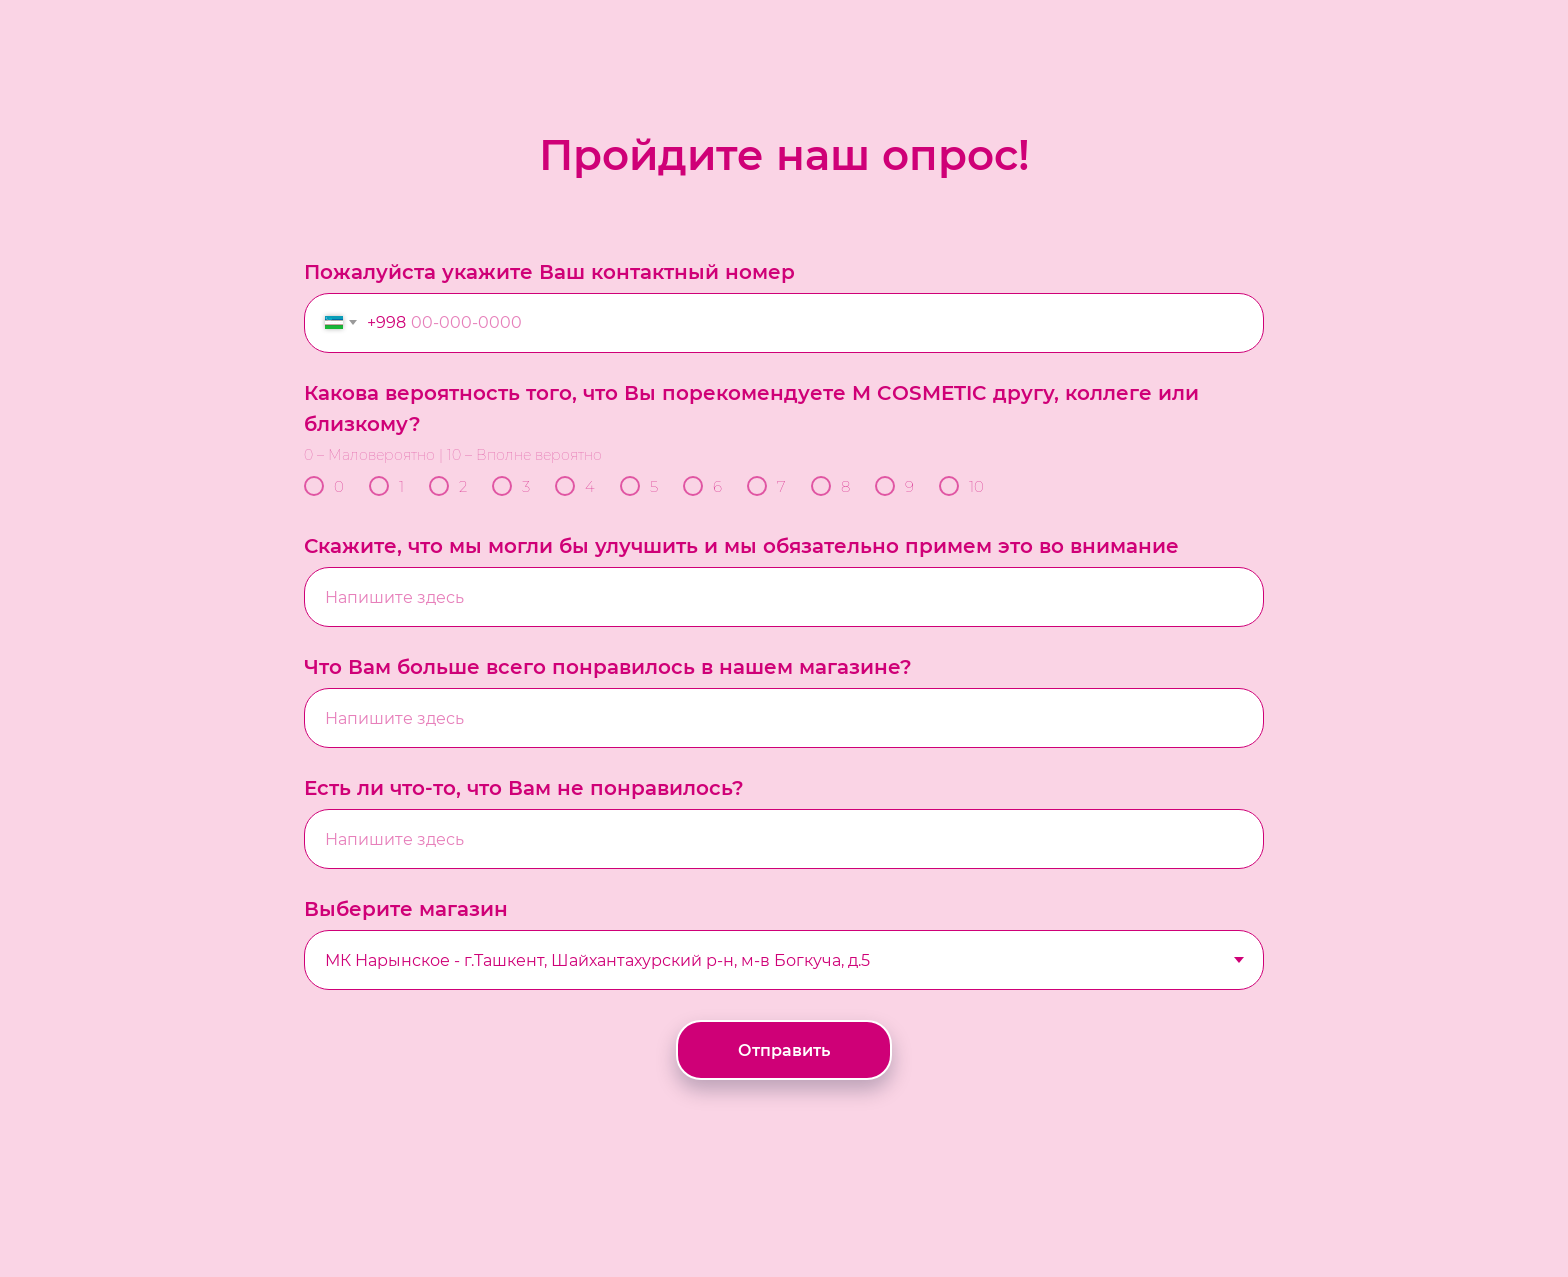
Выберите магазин (406, 909)
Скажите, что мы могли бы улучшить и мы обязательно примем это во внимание (741, 546)
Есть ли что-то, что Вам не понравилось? (524, 788)
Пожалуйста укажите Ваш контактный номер (549, 272)
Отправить (784, 1050)
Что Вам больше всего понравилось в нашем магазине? (608, 667)
